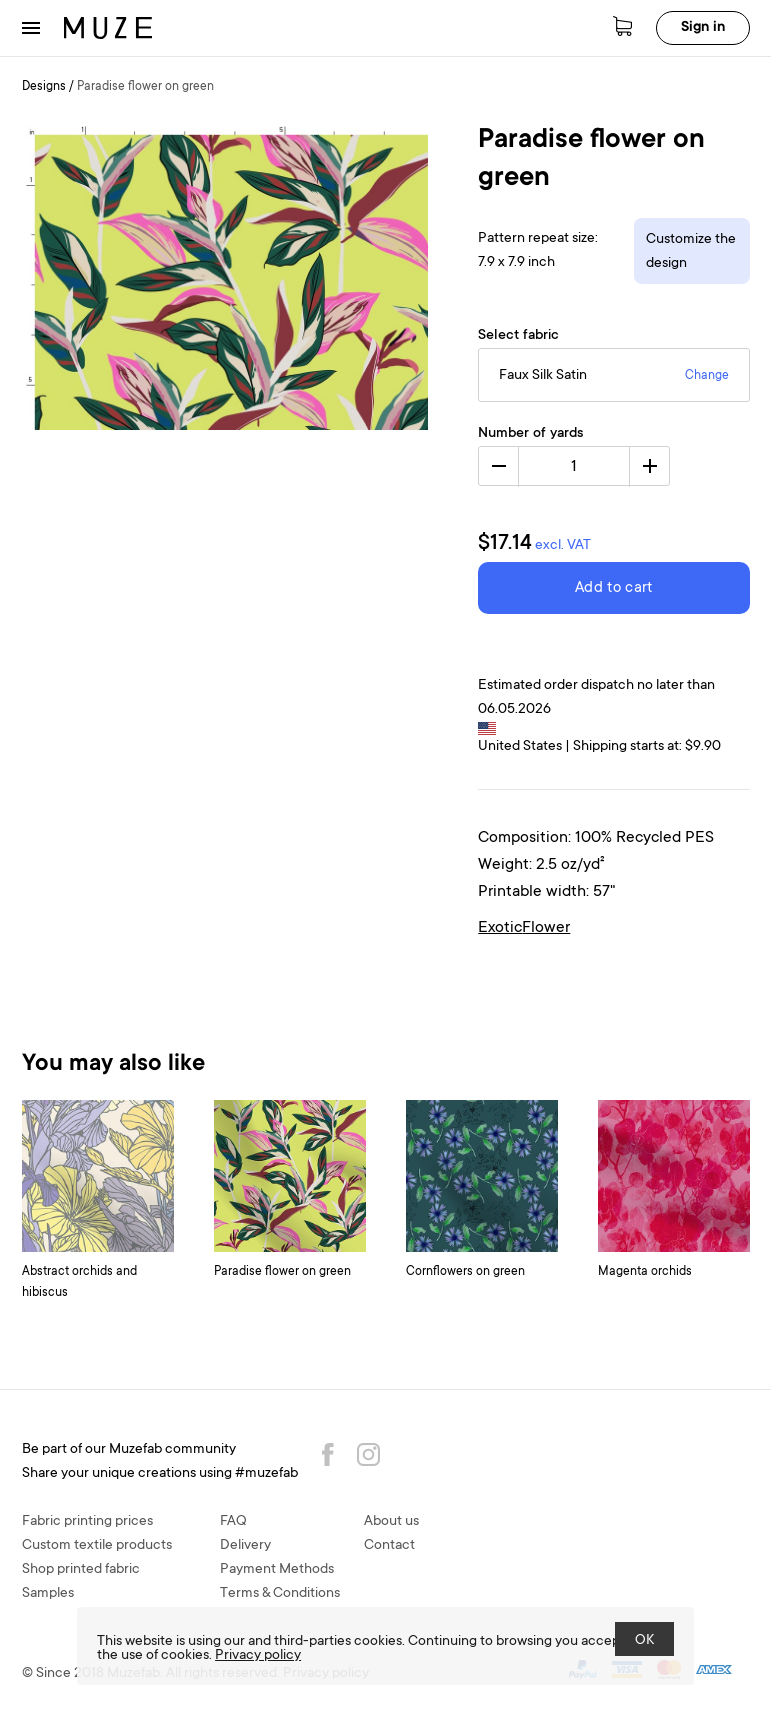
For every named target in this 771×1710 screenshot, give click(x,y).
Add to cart (614, 588)
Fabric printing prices (87, 1522)
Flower (546, 928)
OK (644, 1641)
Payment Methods (277, 1570)
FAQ (233, 1522)
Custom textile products (97, 1546)
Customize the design (691, 252)
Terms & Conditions (280, 1594)
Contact (389, 1546)
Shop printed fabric (81, 1570)
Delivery (245, 1546)
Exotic (500, 928)
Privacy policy (258, 1656)
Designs (44, 87)
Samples (48, 1594)
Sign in (703, 28)
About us (391, 1522)
